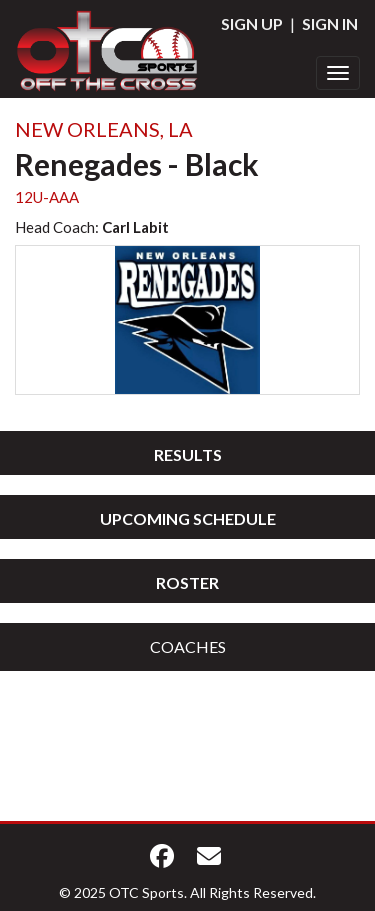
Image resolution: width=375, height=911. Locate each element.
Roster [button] (187, 582)
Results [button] (188, 454)
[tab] (187, 453)
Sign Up (252, 23)
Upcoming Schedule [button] (188, 518)
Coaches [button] (188, 646)
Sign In (330, 23)
